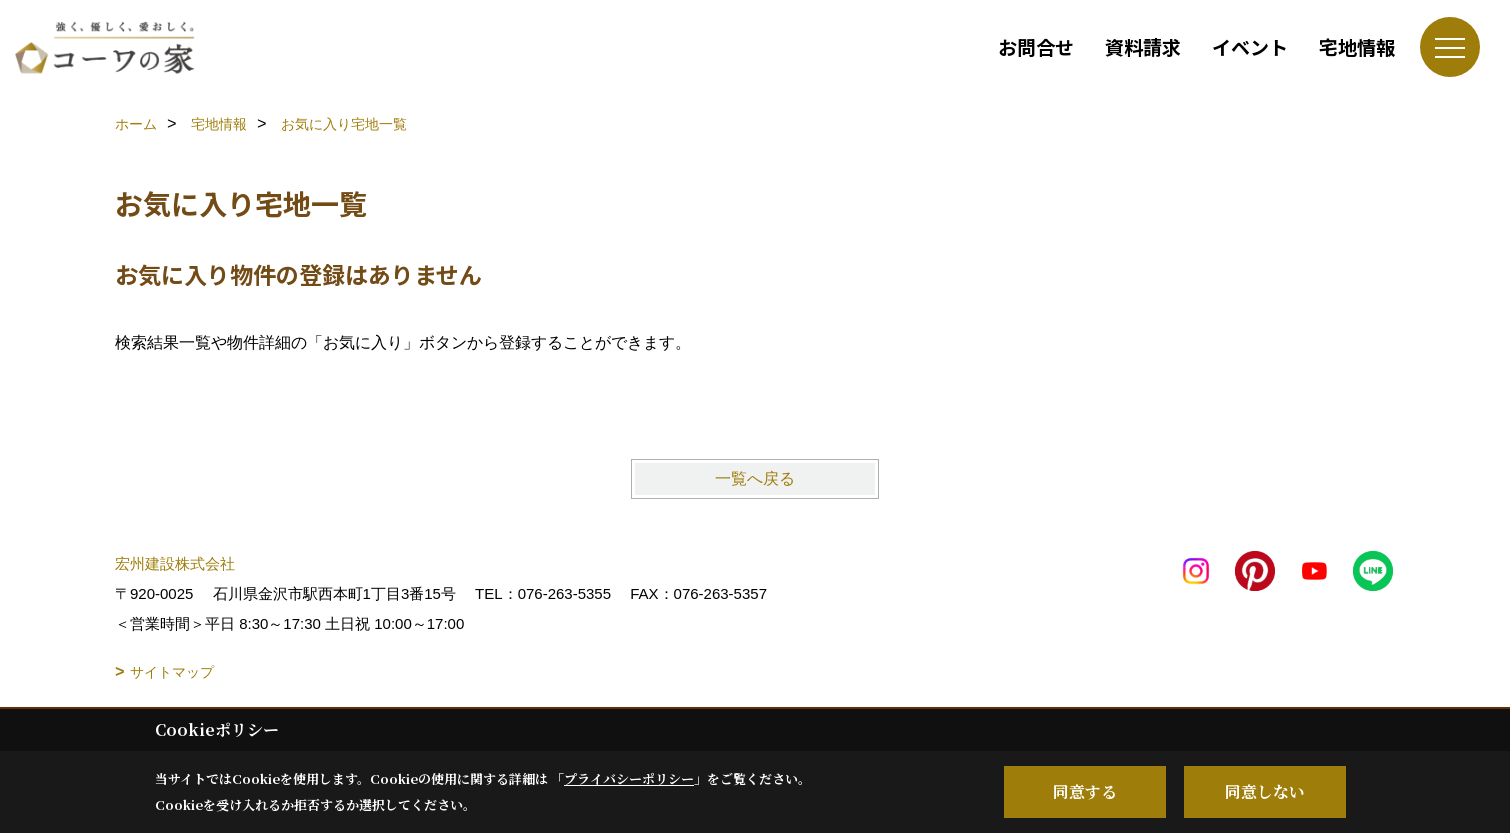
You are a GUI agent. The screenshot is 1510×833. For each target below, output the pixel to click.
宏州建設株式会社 (175, 563)
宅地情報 (1357, 46)
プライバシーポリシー (629, 778)
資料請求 (1143, 46)
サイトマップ (172, 672)
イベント (1250, 46)
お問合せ (1036, 46)
